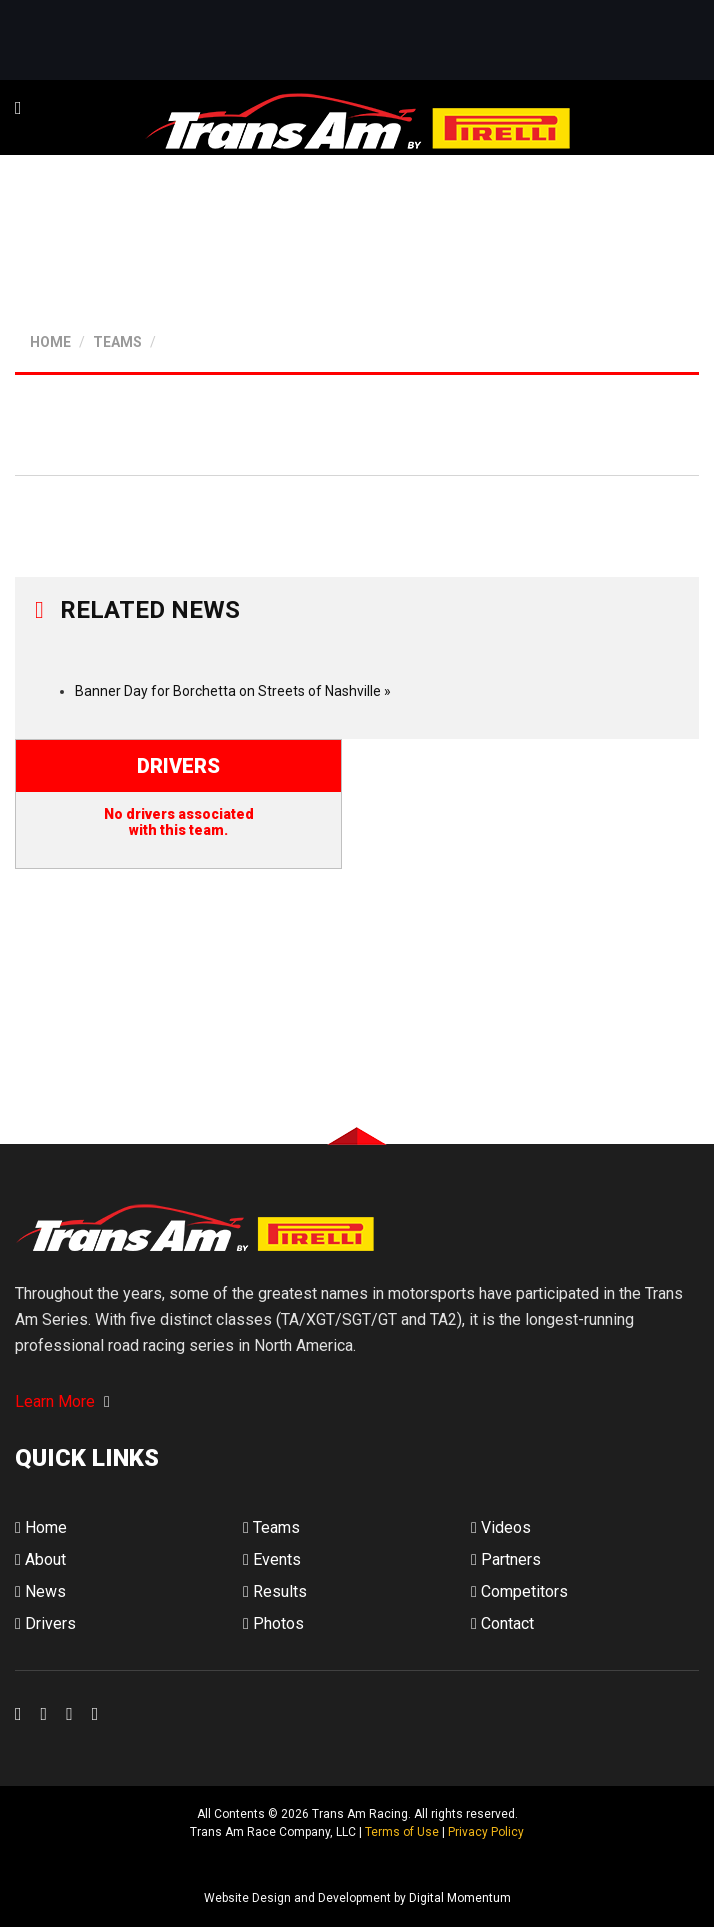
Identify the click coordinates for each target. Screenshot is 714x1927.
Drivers (45, 1623)
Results (275, 1591)
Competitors (519, 1591)
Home (41, 1527)
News (40, 1591)
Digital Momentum (41, 1865)
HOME (50, 342)
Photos (273, 1623)
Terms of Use (402, 1832)
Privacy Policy (486, 1832)
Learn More (62, 1401)
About (40, 1559)
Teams (271, 1527)
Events (272, 1559)
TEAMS (117, 342)
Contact (502, 1623)
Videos (501, 1527)
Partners (506, 1559)
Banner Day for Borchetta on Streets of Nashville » (233, 691)
